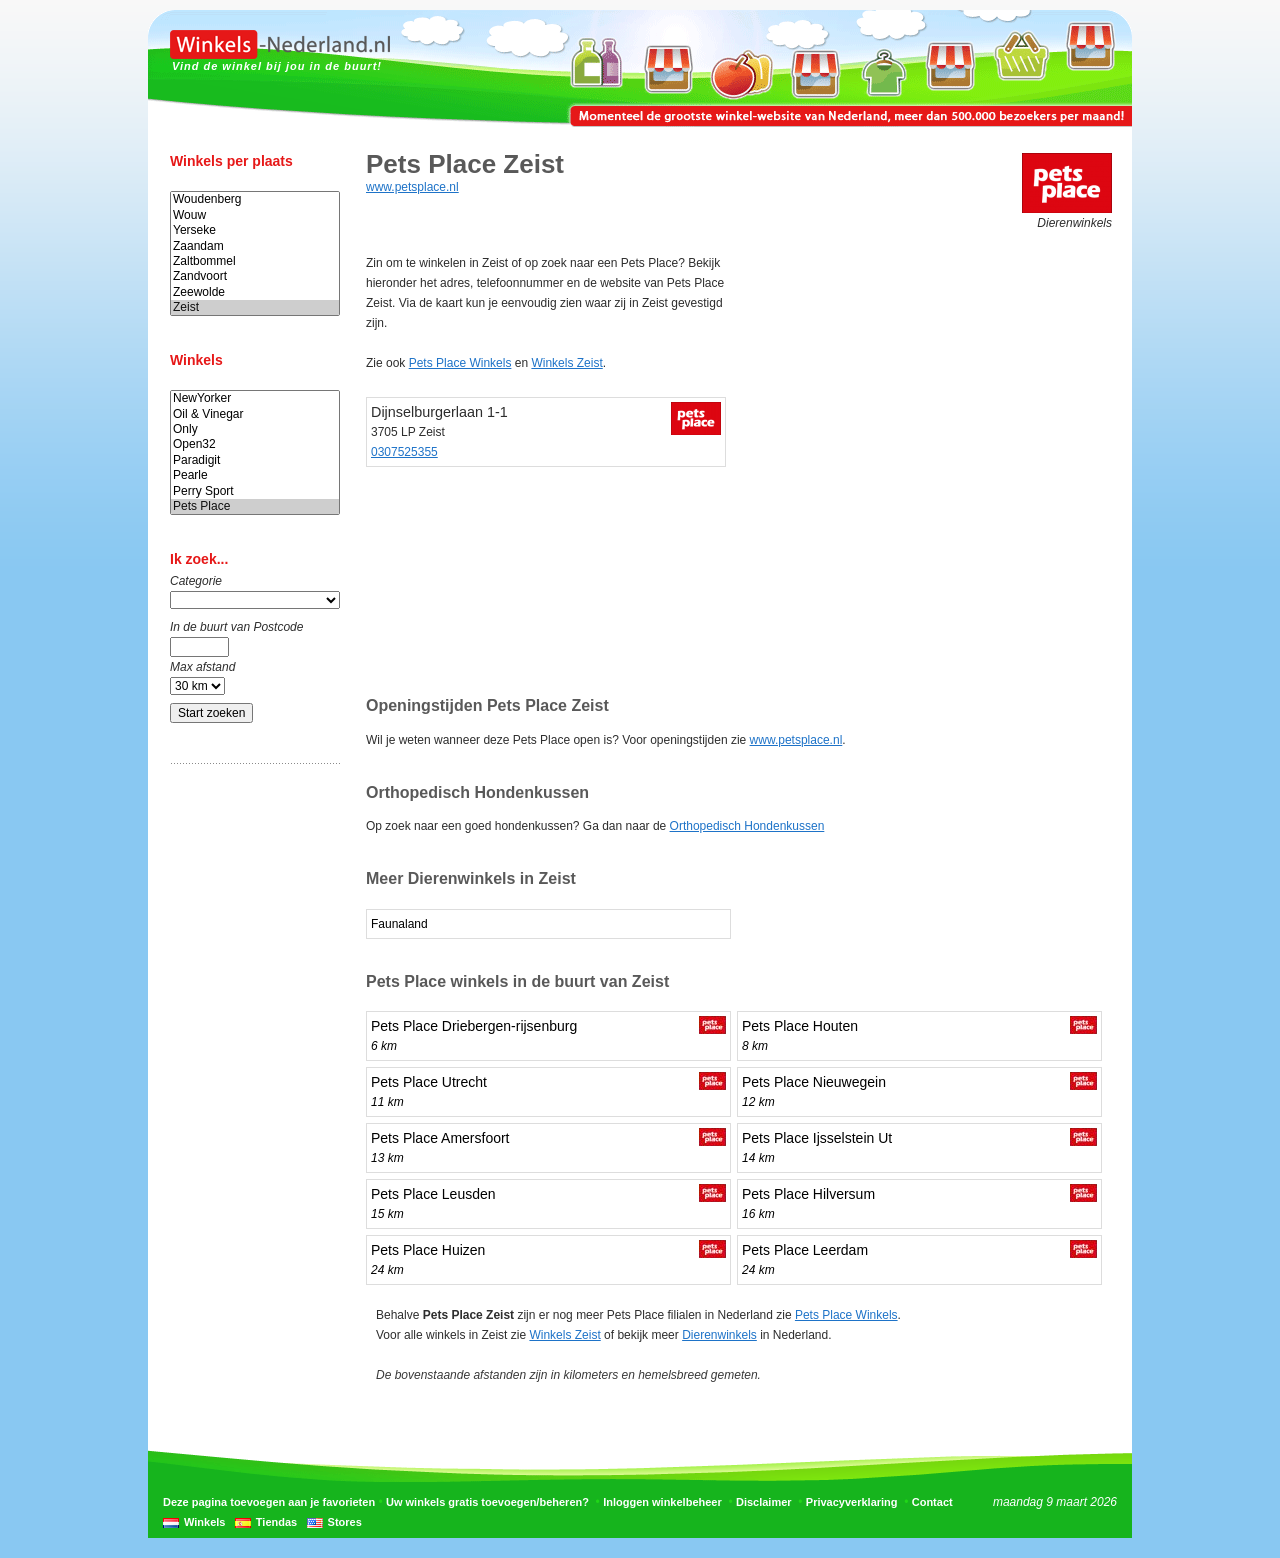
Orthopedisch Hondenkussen (747, 826)
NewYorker (255, 398)
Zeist (255, 307)
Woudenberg (255, 199)
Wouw (255, 215)
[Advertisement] (250, 1093)
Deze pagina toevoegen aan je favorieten (269, 1502)
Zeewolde (255, 292)
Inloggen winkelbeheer (662, 1502)
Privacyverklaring (852, 1502)
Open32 (255, 444)
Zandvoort (255, 276)
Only (255, 429)
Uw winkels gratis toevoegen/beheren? (487, 1502)
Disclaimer (764, 1502)
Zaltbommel (255, 261)
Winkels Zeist (566, 363)
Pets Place (255, 506)
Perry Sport (255, 491)
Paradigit (255, 460)
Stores (345, 1522)
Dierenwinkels (719, 1335)
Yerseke (255, 230)
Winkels (204, 1522)
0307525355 (404, 452)
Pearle (255, 475)
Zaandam (255, 246)
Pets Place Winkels (460, 363)
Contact (932, 1502)
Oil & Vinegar (255, 414)
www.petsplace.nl (412, 187)
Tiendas (276, 1522)
